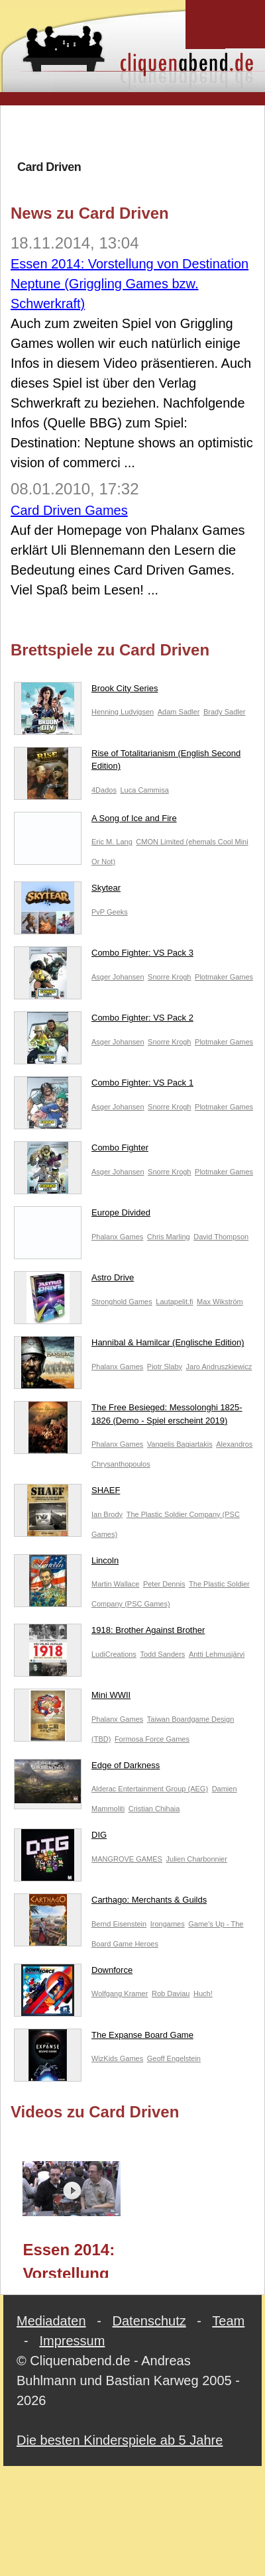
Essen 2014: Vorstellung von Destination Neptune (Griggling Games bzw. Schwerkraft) (129, 283)
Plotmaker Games (224, 977)
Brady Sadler (224, 712)
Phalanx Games (117, 1237)
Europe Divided (82, 1215)
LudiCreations (113, 1654)
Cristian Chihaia (154, 1809)
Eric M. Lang (111, 842)
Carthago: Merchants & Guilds (110, 1902)
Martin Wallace (115, 1584)
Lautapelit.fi (174, 1302)
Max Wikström (220, 1302)
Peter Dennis (164, 1584)
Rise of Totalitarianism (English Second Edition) (127, 762)
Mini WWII (72, 1698)
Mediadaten (51, 2321)
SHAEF (67, 1493)
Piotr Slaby (164, 1367)
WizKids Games (117, 2058)
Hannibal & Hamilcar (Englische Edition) (129, 1345)
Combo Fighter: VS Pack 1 (103, 1085)
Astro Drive (74, 1280)
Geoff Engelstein (174, 2058)
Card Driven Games (69, 510)
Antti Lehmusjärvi (216, 1654)
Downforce (73, 1973)
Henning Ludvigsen (122, 712)
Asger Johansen (117, 977)
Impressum (72, 2340)
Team (228, 2321)
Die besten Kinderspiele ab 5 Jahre (120, 2440)
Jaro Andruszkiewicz (219, 1367)
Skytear (67, 890)
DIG (60, 1837)
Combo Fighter (81, 1150)
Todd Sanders (162, 1654)
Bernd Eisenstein (118, 1924)
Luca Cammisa (144, 790)
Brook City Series (86, 691)
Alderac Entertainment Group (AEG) (149, 1789)
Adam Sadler (179, 712)
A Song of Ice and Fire (95, 821)
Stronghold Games (121, 1302)
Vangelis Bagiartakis (180, 1444)
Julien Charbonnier (196, 1859)
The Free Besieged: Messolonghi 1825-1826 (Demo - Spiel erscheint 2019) (128, 1416)
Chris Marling (168, 1237)
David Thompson (220, 1237)
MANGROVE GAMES (126, 1859)
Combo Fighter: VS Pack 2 (103, 1020)
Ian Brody (107, 1514)
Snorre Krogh (169, 977)
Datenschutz (149, 2321)
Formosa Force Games (152, 1739)
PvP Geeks (109, 912)
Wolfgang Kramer (119, 1993)
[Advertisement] (133, 131)
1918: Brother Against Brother (109, 1633)
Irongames (167, 1924)
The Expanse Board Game (103, 2038)
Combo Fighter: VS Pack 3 (103, 955)
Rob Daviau (170, 1993)
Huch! (203, 1993)
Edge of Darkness (87, 1768)
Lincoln (66, 1563)
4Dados (104, 790)
